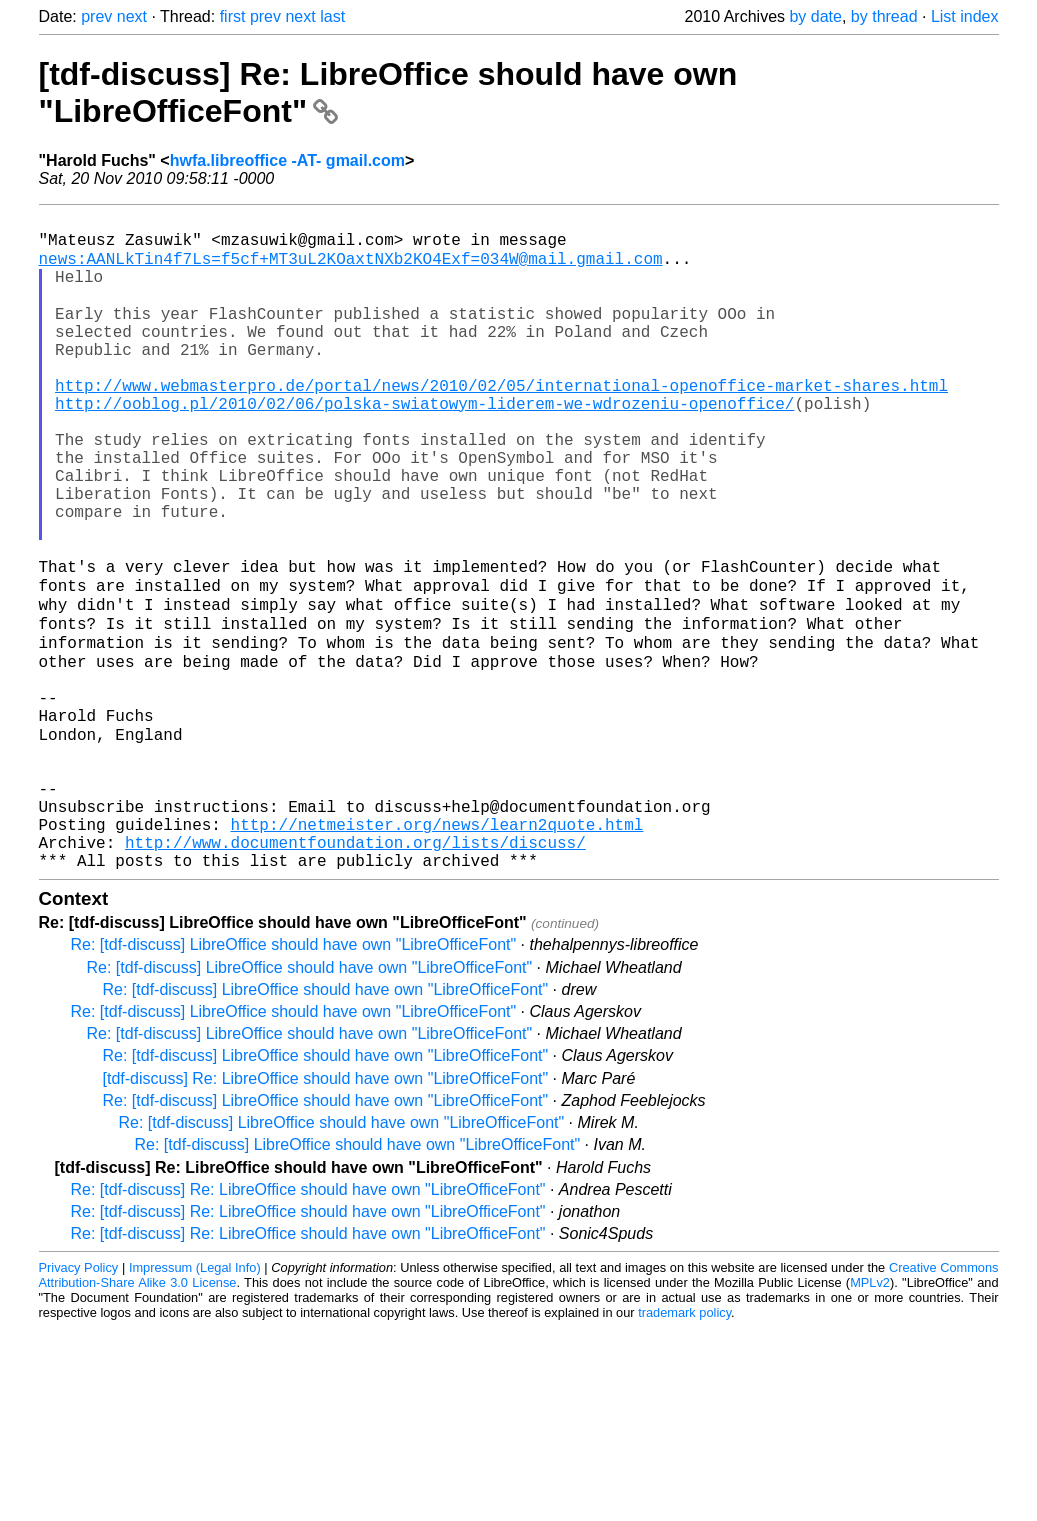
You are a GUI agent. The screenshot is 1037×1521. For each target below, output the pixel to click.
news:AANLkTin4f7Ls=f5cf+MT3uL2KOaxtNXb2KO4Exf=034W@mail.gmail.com (351, 268)
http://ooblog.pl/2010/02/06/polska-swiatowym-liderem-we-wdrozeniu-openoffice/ (424, 444)
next (132, 16)
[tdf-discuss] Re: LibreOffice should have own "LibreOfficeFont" (326, 1212)
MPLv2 (870, 1416)
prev (96, 16)
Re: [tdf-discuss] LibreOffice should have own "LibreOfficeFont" (294, 1078)
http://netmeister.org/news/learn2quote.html (437, 950)
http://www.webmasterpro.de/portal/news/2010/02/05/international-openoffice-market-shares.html (501, 422)
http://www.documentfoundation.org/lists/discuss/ (355, 972)
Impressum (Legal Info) (195, 1401)
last (332, 16)
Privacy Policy (79, 1401)
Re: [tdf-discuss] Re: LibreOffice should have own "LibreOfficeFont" (308, 1323)
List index (965, 16)
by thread (884, 16)
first (233, 16)
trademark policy (684, 1446)
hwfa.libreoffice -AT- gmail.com (287, 160)
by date (815, 16)
